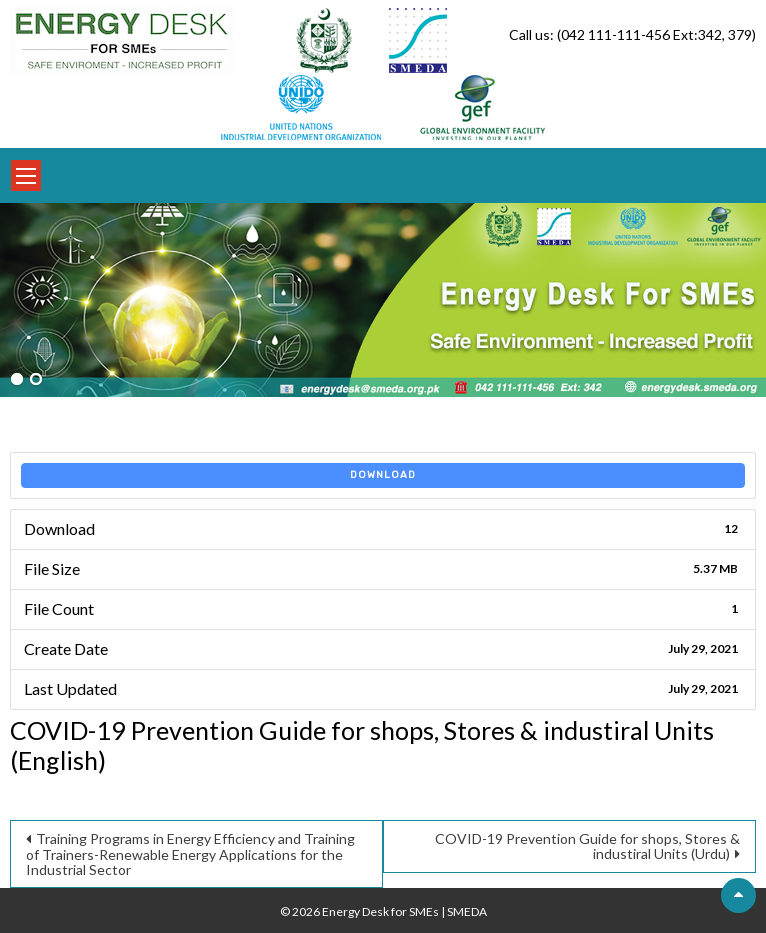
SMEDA (467, 911)
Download (383, 475)
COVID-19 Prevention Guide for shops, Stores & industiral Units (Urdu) (587, 846)
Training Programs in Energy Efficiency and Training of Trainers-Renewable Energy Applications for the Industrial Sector (190, 854)
